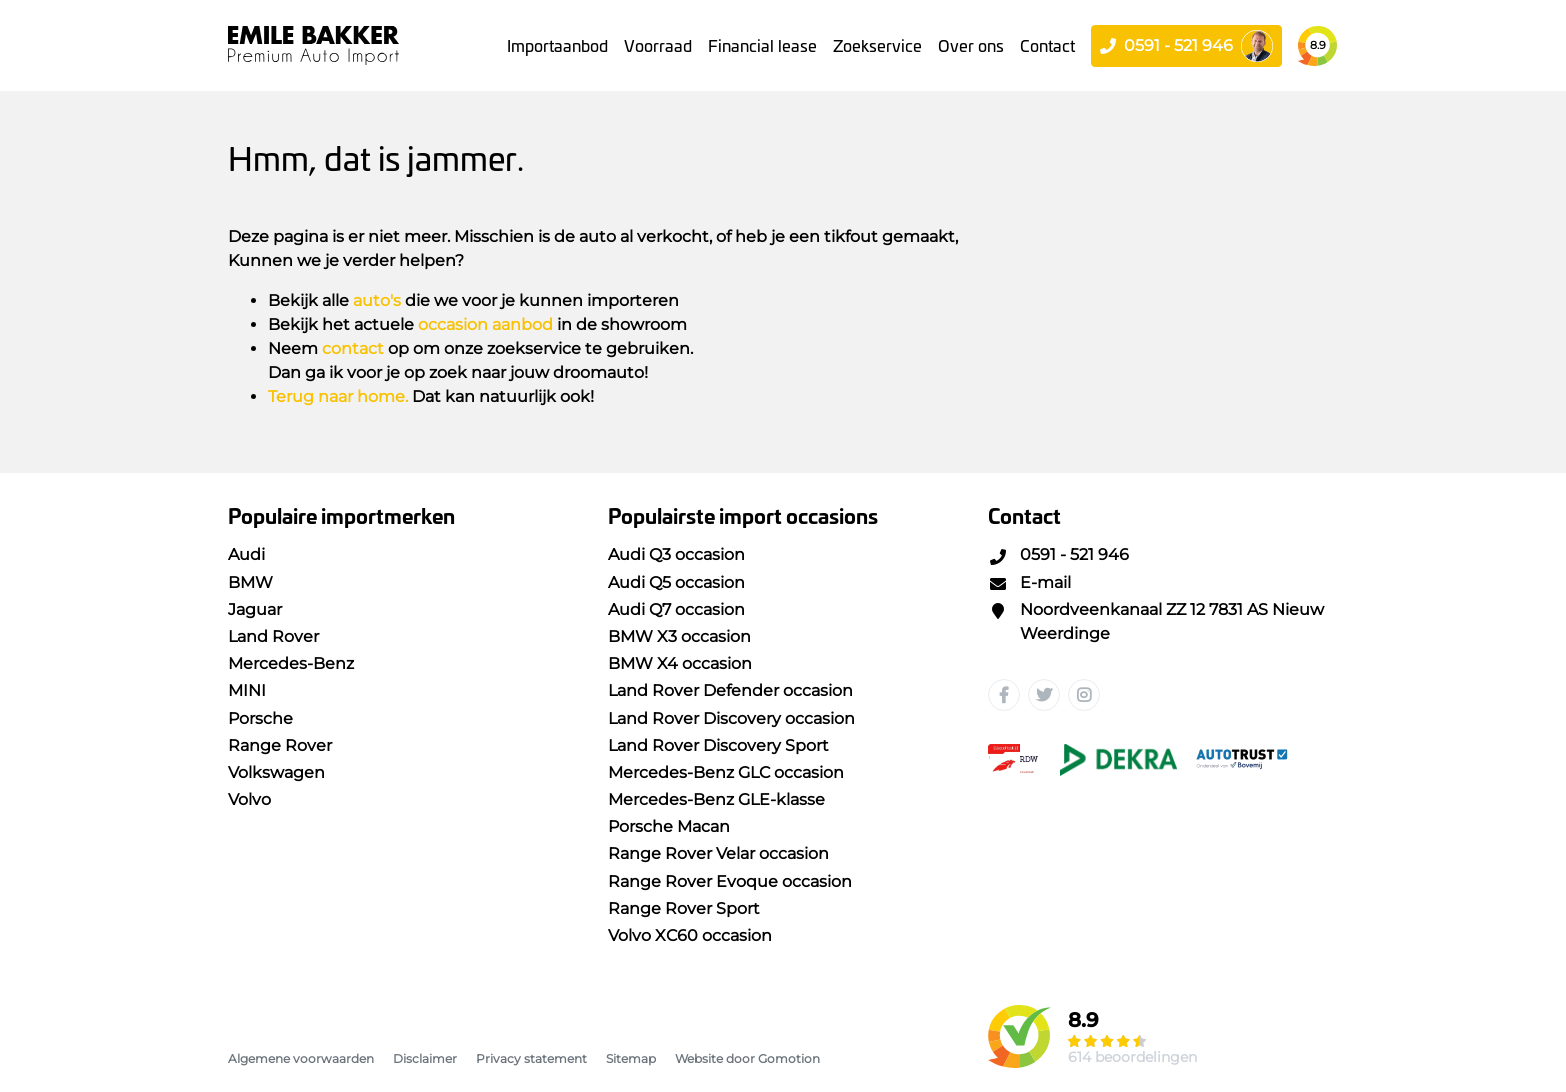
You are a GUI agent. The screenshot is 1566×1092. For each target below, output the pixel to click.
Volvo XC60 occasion (690, 935)
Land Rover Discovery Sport (718, 745)
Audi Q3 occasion (676, 554)
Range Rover (280, 745)
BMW (250, 582)
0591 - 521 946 (1058, 554)
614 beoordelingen (1132, 1057)
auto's (377, 300)
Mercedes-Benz (291, 663)
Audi (246, 554)
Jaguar (255, 609)
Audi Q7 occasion (676, 609)
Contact (1047, 45)
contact (353, 348)
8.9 (1318, 45)
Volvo (249, 799)
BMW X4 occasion (680, 663)
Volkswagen (276, 772)
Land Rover (273, 636)
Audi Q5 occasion (676, 582)
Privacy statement (531, 1058)
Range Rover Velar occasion (718, 853)
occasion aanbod (485, 324)
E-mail (1029, 582)
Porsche (260, 718)
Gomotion (789, 1058)
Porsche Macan (669, 826)
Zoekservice (877, 45)
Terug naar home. (338, 396)
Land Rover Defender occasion (730, 690)
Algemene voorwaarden (301, 1058)
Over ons (971, 45)
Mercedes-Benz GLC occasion (726, 772)
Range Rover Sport (684, 908)
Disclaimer (425, 1058)
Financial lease (762, 45)
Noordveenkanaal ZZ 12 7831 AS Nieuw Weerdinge (1156, 621)
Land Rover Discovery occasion (731, 718)
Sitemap (631, 1058)
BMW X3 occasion (679, 636)
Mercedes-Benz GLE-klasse (716, 799)
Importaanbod (557, 45)
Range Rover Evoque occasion (730, 881)
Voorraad (658, 45)
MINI (247, 690)
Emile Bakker (313, 45)
